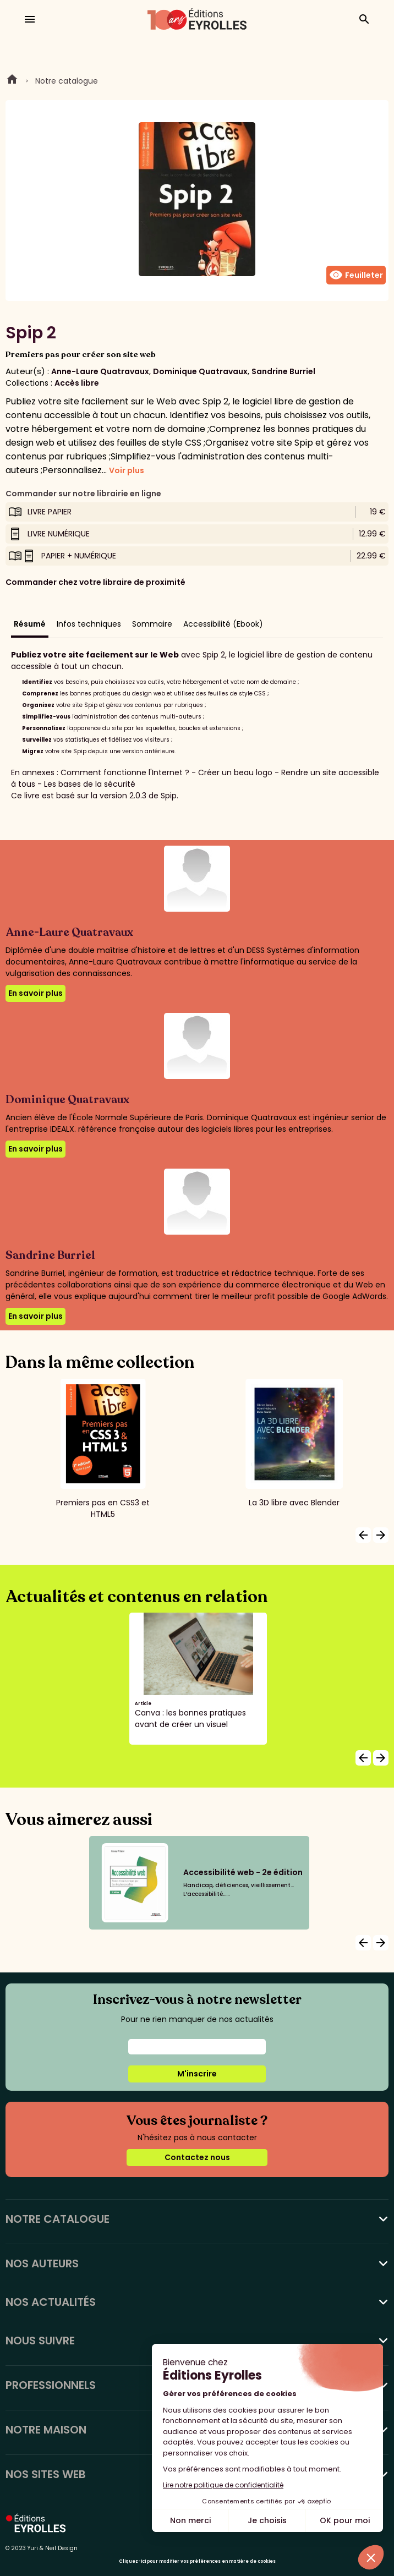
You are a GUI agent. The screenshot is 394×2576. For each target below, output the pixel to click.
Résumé (30, 623)
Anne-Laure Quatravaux (100, 371)
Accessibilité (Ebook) (223, 623)
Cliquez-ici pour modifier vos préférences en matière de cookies (197, 2561)
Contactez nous (197, 2157)
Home (12, 81)
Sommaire (152, 623)
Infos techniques (89, 623)
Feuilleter (356, 275)
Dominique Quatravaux (200, 371)
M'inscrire (197, 2073)
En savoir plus (35, 993)
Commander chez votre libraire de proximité (95, 582)
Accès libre (76, 382)
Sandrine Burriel (283, 371)
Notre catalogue (66, 80)
